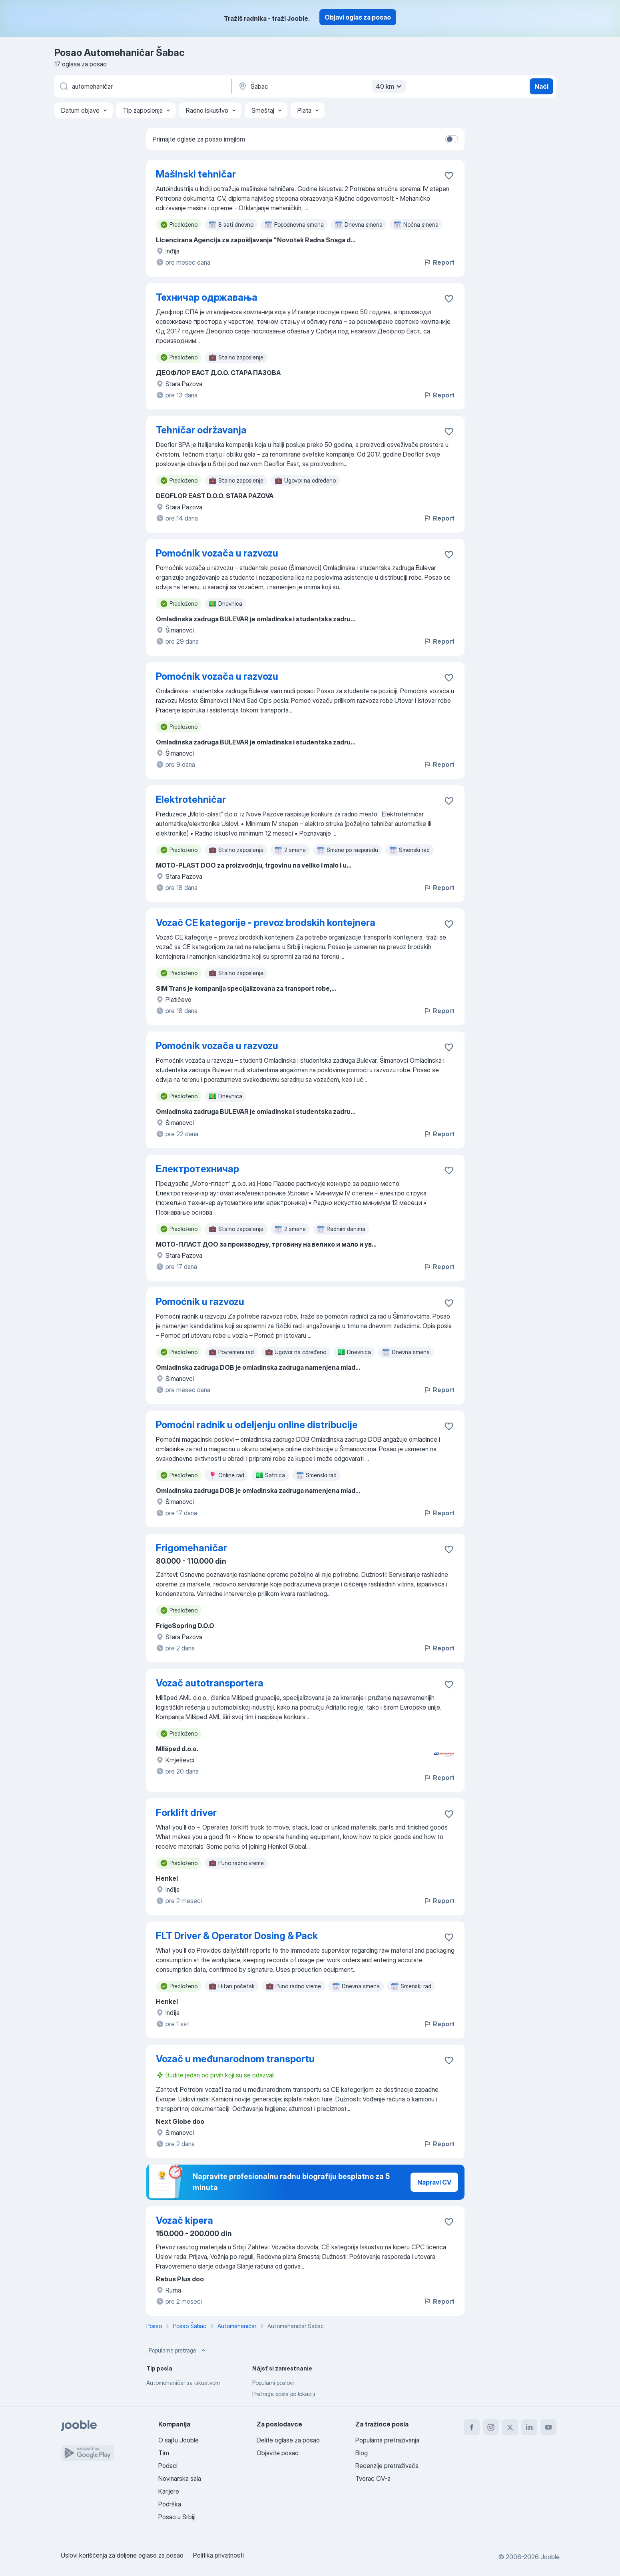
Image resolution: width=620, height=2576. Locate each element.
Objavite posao (278, 2453)
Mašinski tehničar (196, 174)
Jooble (550, 2557)
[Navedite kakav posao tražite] (142, 86)
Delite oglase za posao (288, 2440)
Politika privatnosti (218, 2555)
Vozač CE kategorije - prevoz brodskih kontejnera (265, 922)
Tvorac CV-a (373, 2478)
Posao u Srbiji (176, 2517)
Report (439, 262)
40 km (390, 86)
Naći (541, 86)
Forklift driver (186, 1812)
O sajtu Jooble (178, 2440)
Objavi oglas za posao (358, 17)
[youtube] (548, 2427)
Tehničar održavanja (201, 430)
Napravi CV (434, 2182)
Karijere (168, 2491)
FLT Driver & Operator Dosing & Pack (237, 1935)
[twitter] (510, 2427)
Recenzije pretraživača (387, 2466)
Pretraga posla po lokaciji (283, 2393)
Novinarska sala (179, 2478)
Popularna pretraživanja (387, 2440)
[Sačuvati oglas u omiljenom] (449, 175)
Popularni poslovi (273, 2382)
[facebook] (472, 2427)
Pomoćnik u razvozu (200, 1301)
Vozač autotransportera (209, 1683)
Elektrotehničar (191, 799)
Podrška (169, 2504)
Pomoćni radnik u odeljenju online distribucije (257, 1425)
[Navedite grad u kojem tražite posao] (321, 86)
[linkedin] (529, 2427)
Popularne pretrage (178, 2351)
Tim (163, 2453)
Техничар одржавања (206, 297)
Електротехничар (197, 1169)
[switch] (451, 139)
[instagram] (491, 2427)
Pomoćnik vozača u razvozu (217, 553)
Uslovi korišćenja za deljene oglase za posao (122, 2555)
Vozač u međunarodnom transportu (235, 2059)
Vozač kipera (184, 2220)
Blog (361, 2453)
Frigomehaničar (191, 1548)
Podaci (167, 2466)
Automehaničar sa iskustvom (183, 2382)
